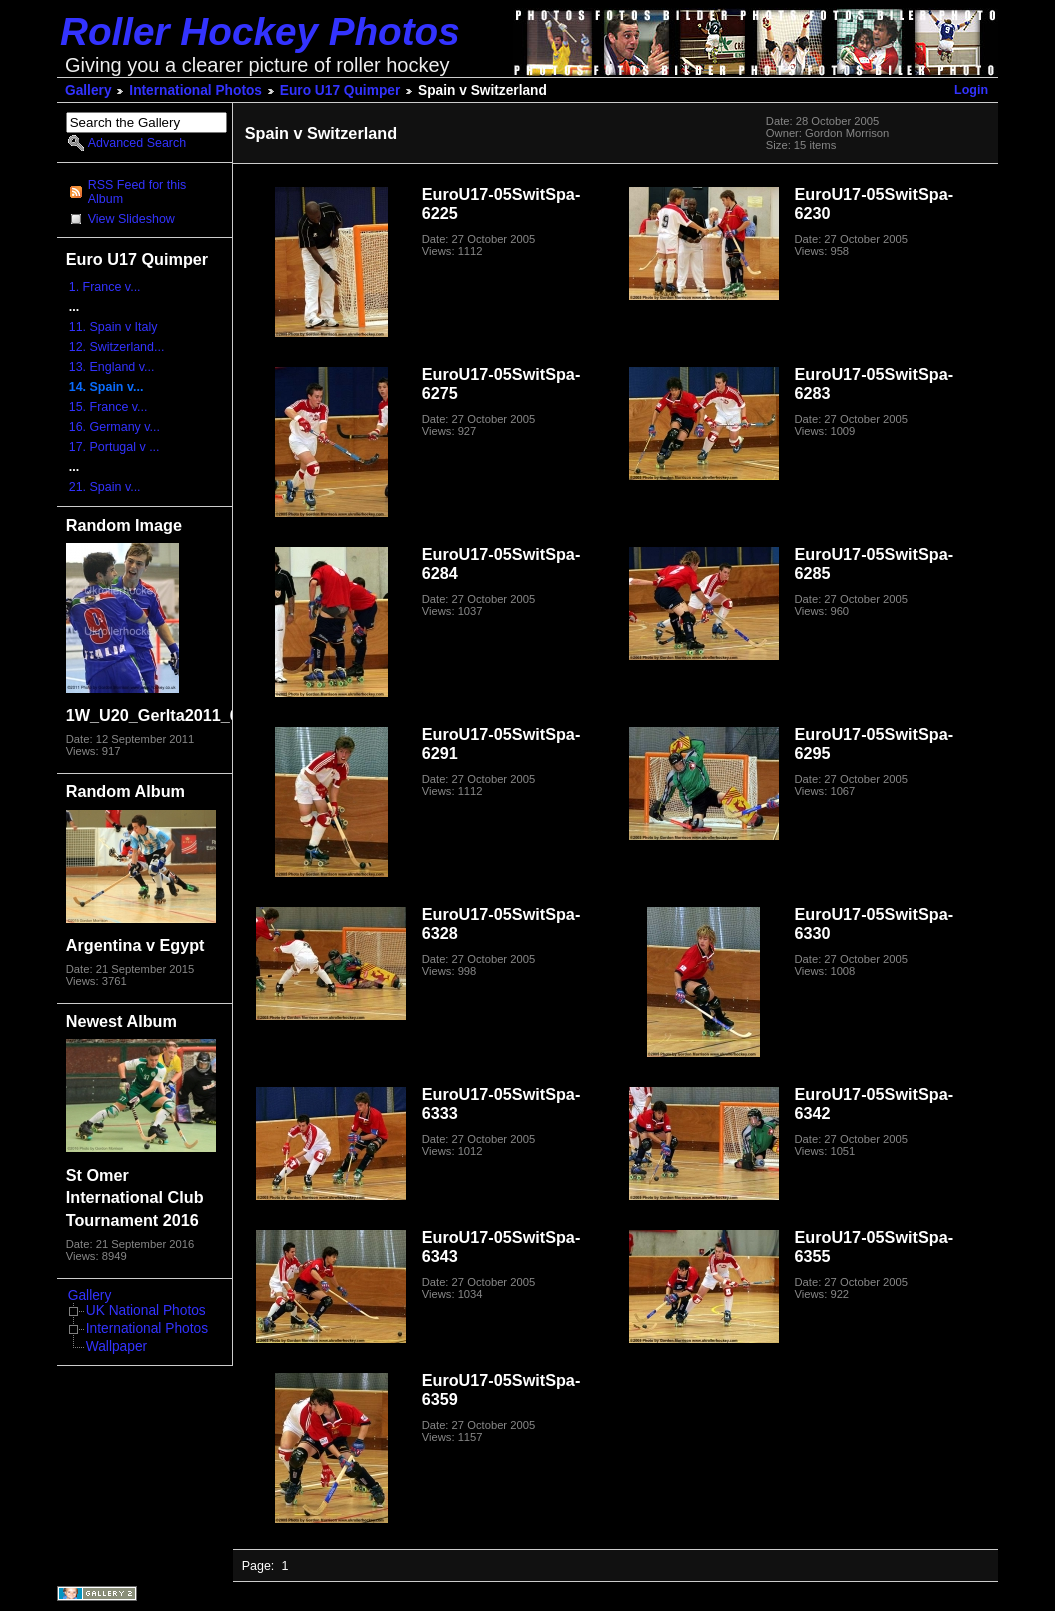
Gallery (88, 90)
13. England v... (112, 367)
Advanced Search (137, 143)
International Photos (195, 90)
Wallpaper (116, 1346)
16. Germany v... (114, 427)
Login (971, 90)
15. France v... (108, 407)
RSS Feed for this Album (137, 192)
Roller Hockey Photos (260, 31)
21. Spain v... (105, 487)
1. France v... (105, 287)
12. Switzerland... (117, 347)
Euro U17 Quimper (340, 90)
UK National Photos (146, 1310)
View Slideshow (131, 219)
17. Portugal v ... (114, 447)
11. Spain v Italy (113, 327)
